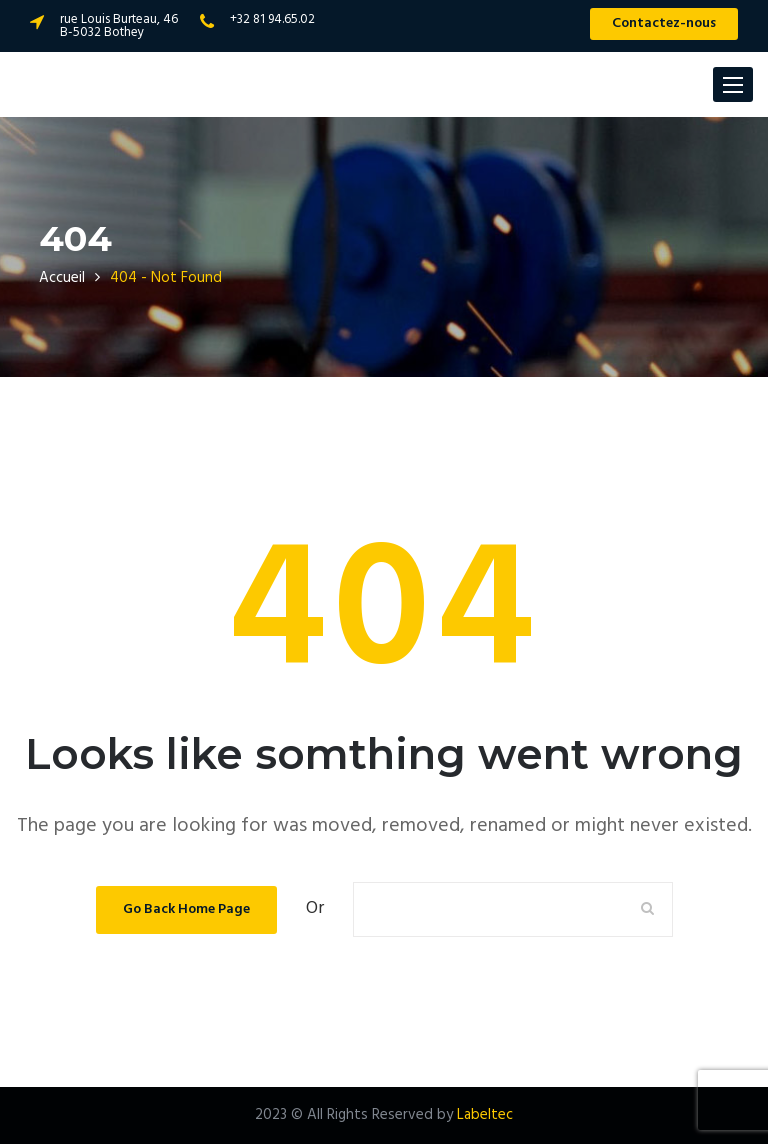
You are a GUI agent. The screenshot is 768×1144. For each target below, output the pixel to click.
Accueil (62, 278)
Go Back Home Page (186, 909)
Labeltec (485, 1115)
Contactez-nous (664, 23)
